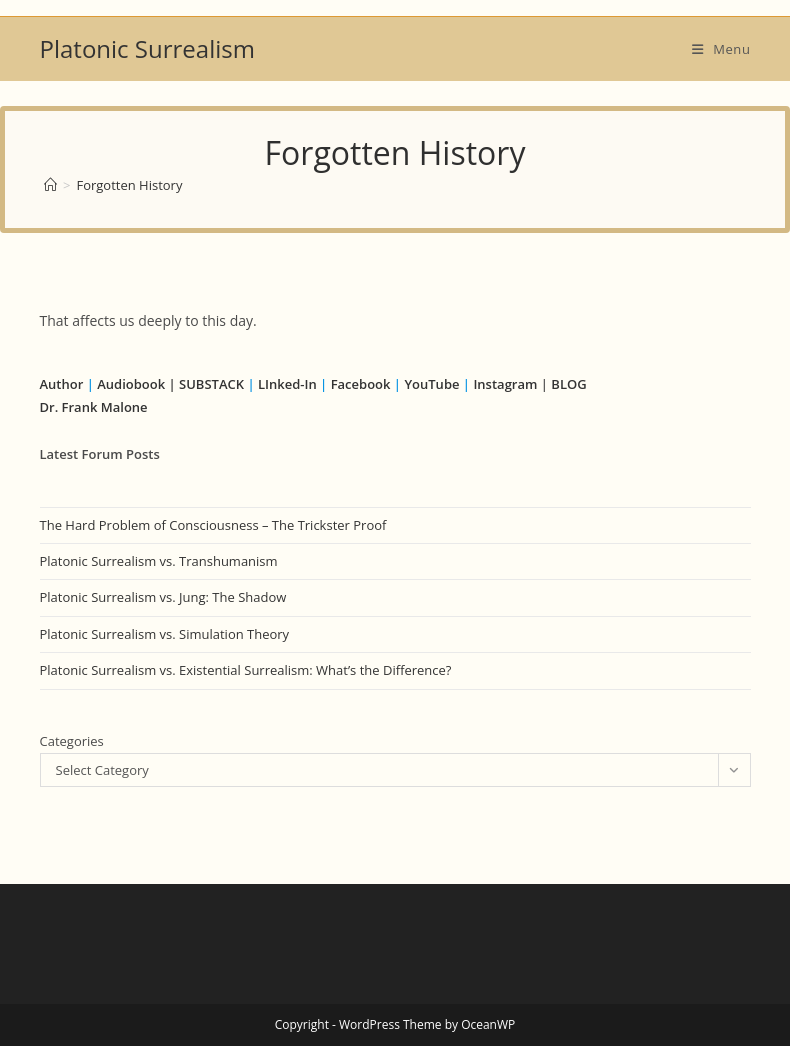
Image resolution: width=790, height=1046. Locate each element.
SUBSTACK (211, 384)
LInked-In (287, 384)
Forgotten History (129, 185)
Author (63, 384)
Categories (72, 741)
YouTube (431, 384)
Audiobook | (136, 384)
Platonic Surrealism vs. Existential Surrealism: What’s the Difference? (246, 670)
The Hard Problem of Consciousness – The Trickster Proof (213, 525)
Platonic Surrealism (147, 48)
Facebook (361, 384)
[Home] (50, 185)
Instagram (505, 384)
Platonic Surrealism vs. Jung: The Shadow (163, 597)
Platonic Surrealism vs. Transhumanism (159, 561)
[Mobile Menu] (721, 49)
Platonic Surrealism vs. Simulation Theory (165, 634)
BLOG (568, 384)
